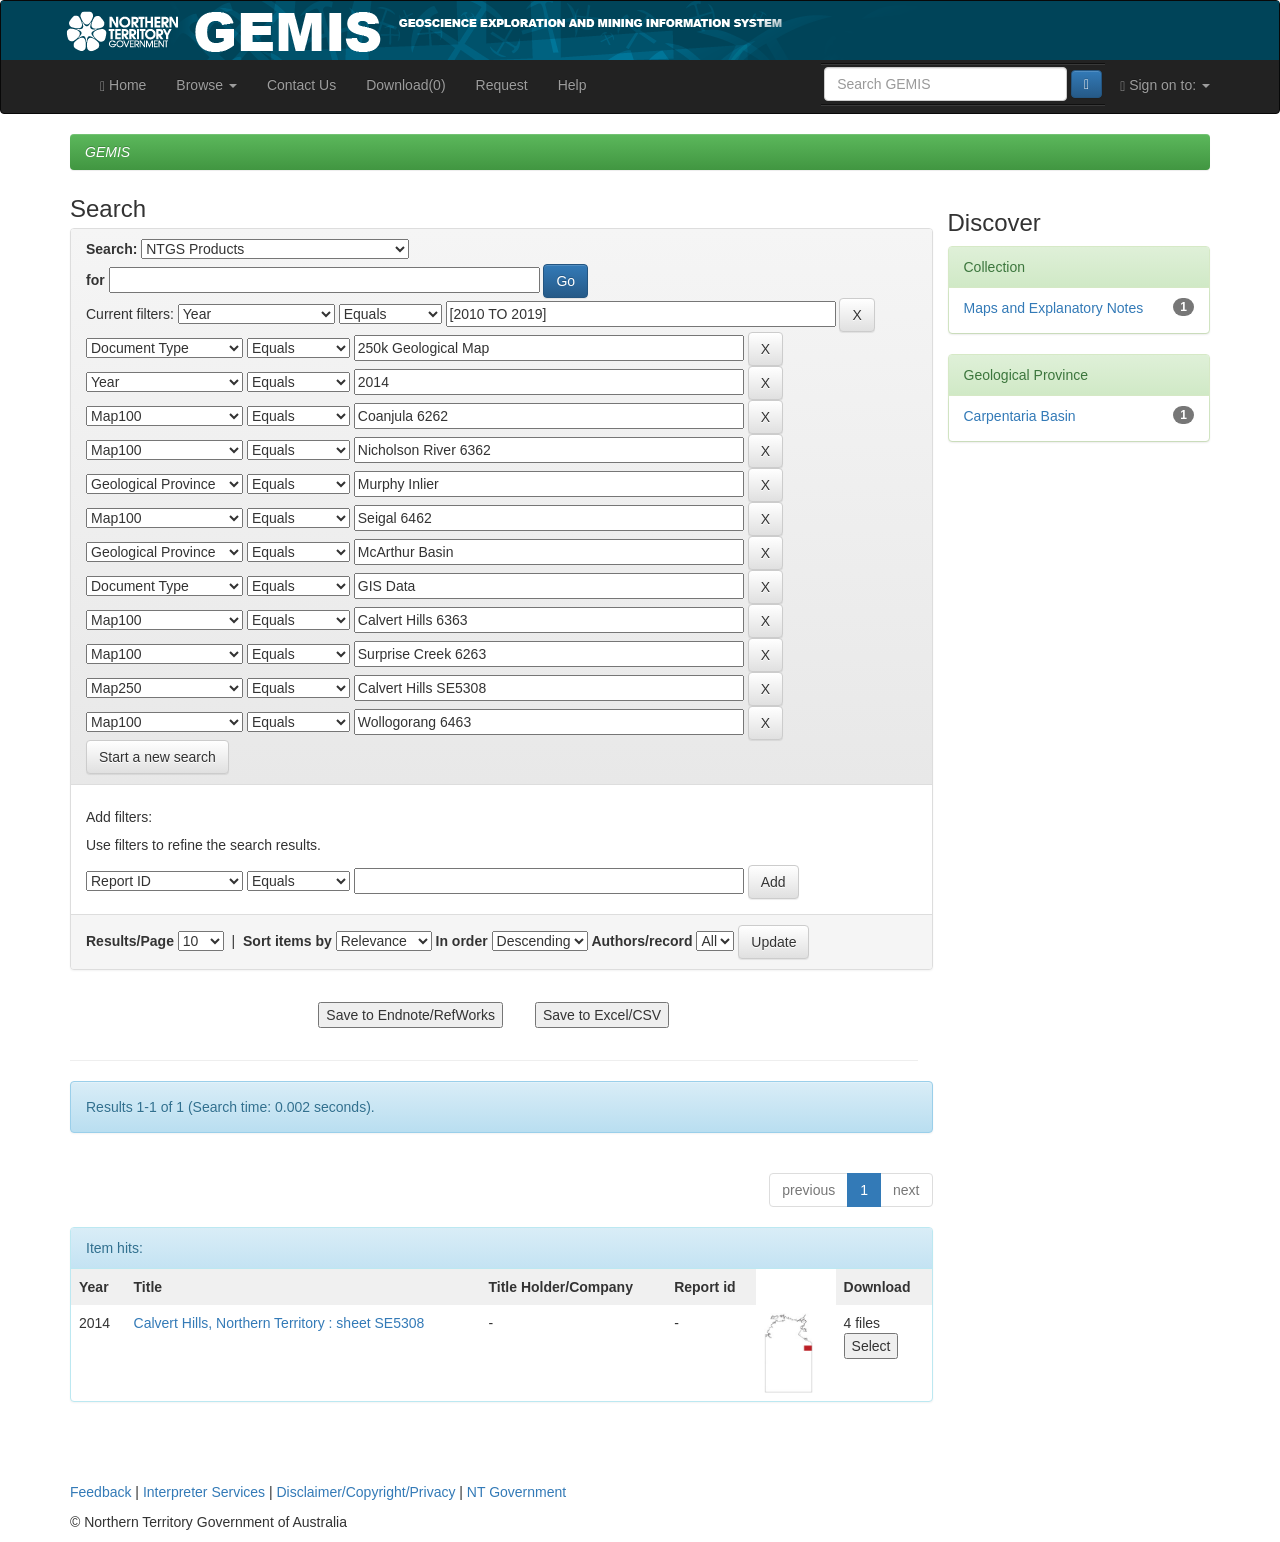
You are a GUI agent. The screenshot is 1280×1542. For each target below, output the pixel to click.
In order (462, 941)
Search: (111, 249)
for (95, 280)
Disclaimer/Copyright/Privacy (366, 1492)
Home (123, 85)
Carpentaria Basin (1020, 416)
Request (502, 85)
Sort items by (287, 941)
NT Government (516, 1492)
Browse (206, 85)
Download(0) (405, 85)
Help (572, 85)
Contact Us (301, 85)
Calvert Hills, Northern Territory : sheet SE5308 (279, 1323)
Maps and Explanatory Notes (1054, 308)
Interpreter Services (204, 1492)
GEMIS (107, 152)
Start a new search (157, 757)
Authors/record (641, 941)
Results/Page (130, 941)
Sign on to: (1165, 85)
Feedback (100, 1492)
